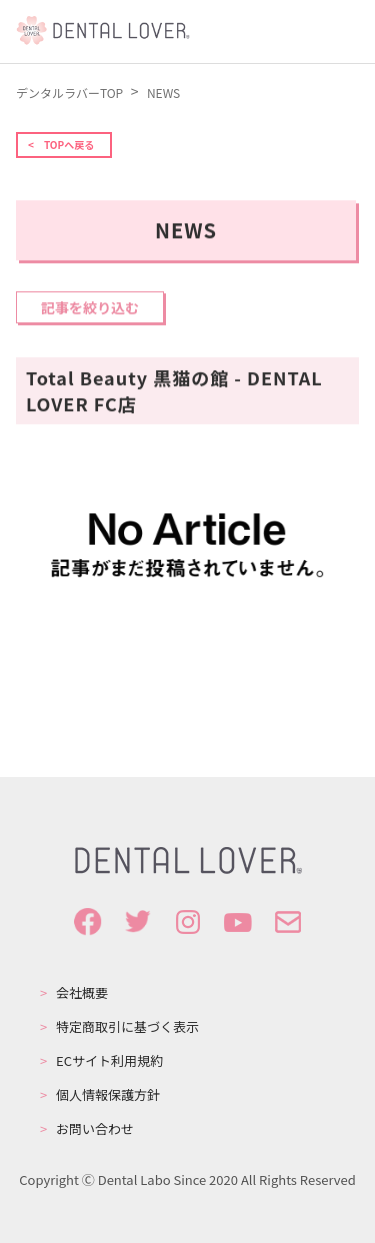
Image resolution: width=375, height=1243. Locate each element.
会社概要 (82, 993)
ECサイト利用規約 (109, 1061)
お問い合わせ (95, 1129)
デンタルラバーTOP (71, 92)
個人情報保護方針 (108, 1095)
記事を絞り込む (90, 309)
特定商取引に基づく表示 (127, 1027)
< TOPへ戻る (61, 144)
